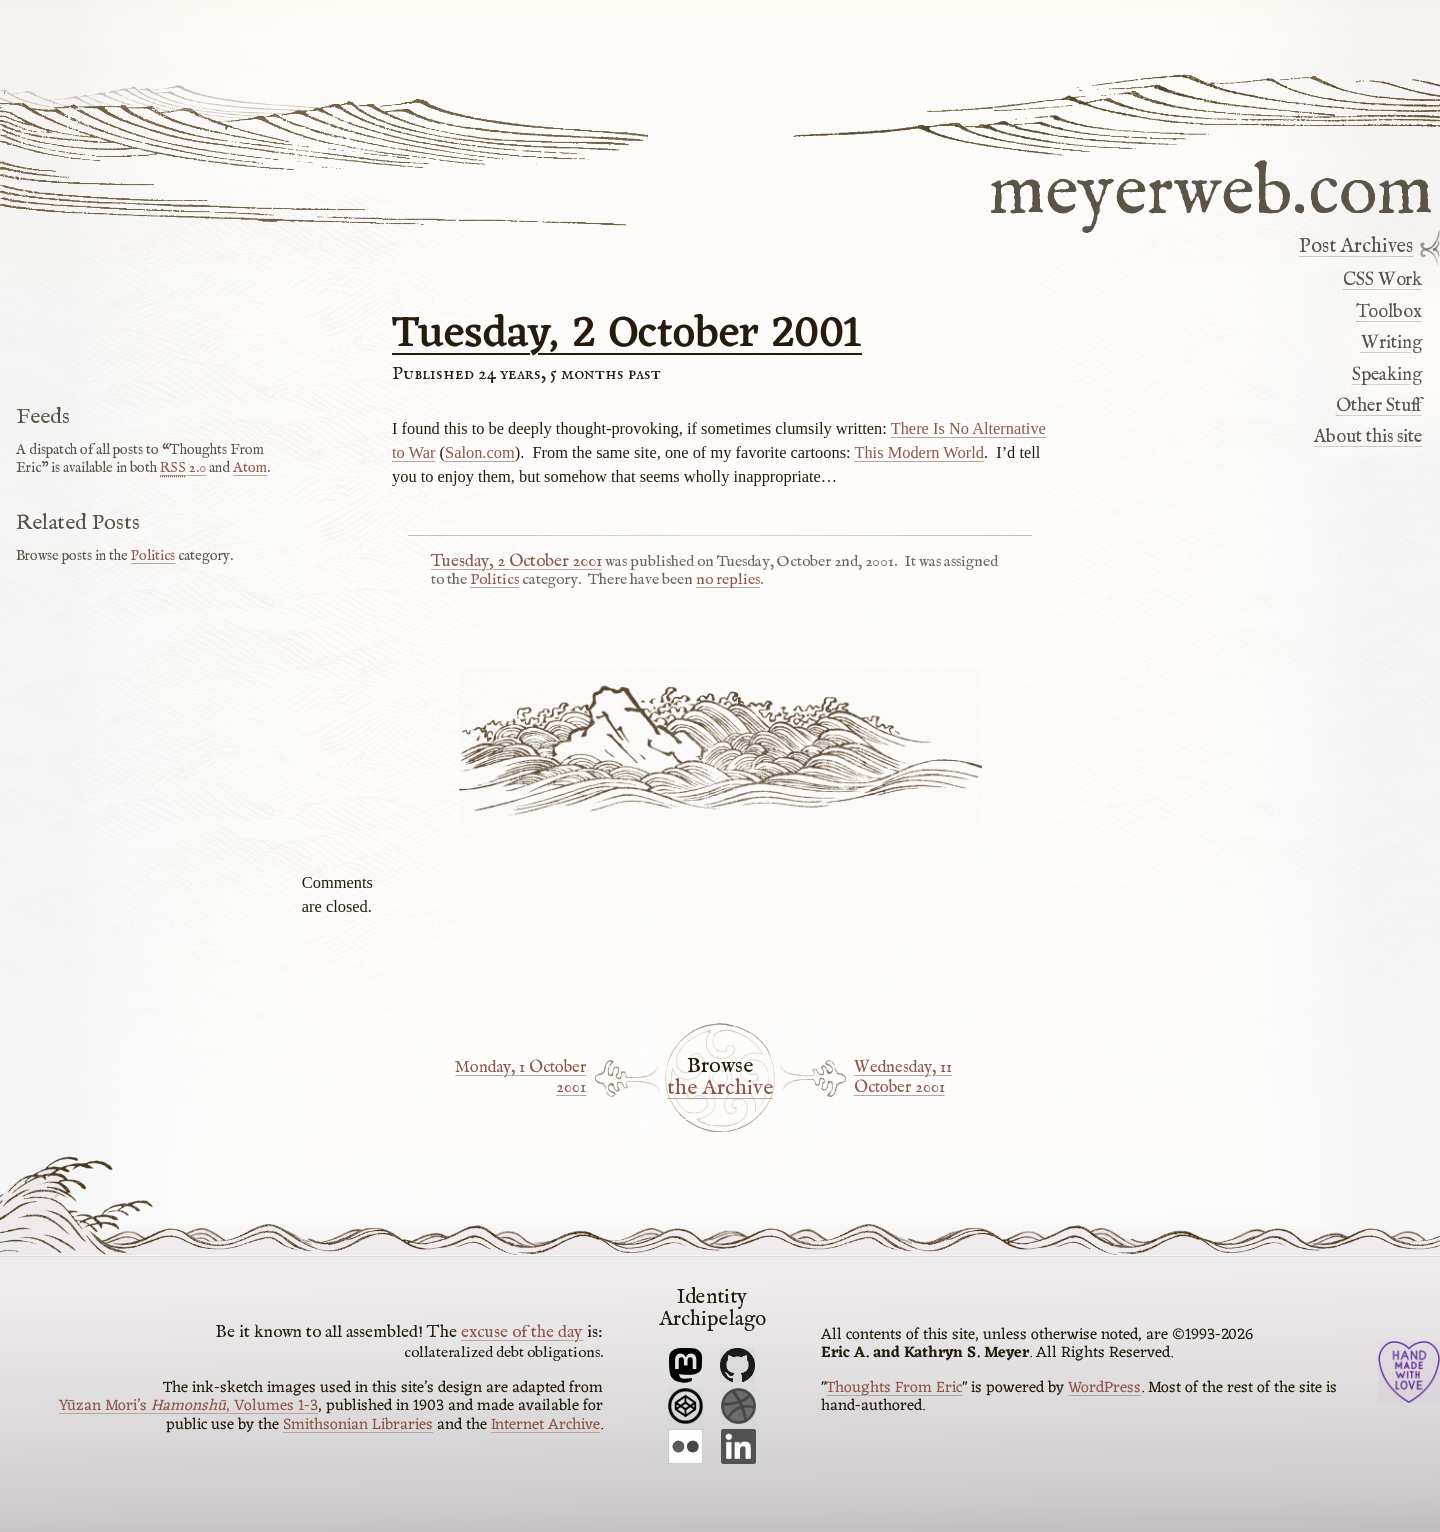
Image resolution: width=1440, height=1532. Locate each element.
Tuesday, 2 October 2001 (627, 335)
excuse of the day (522, 1332)
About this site (1368, 437)
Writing (1391, 343)
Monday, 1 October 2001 (520, 1077)
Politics (494, 580)
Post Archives (1356, 247)
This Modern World (919, 452)
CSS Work (1382, 280)
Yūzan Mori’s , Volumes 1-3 (188, 1406)
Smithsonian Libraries (358, 1425)
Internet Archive (545, 1425)
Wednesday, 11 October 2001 (903, 1077)
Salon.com (480, 452)
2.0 (183, 468)
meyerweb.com (1211, 189)
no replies (728, 580)
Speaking (1387, 375)
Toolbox (1389, 312)
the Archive (720, 1089)
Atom (250, 468)
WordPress (1104, 1388)
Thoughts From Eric (894, 1388)
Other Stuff (1379, 406)
